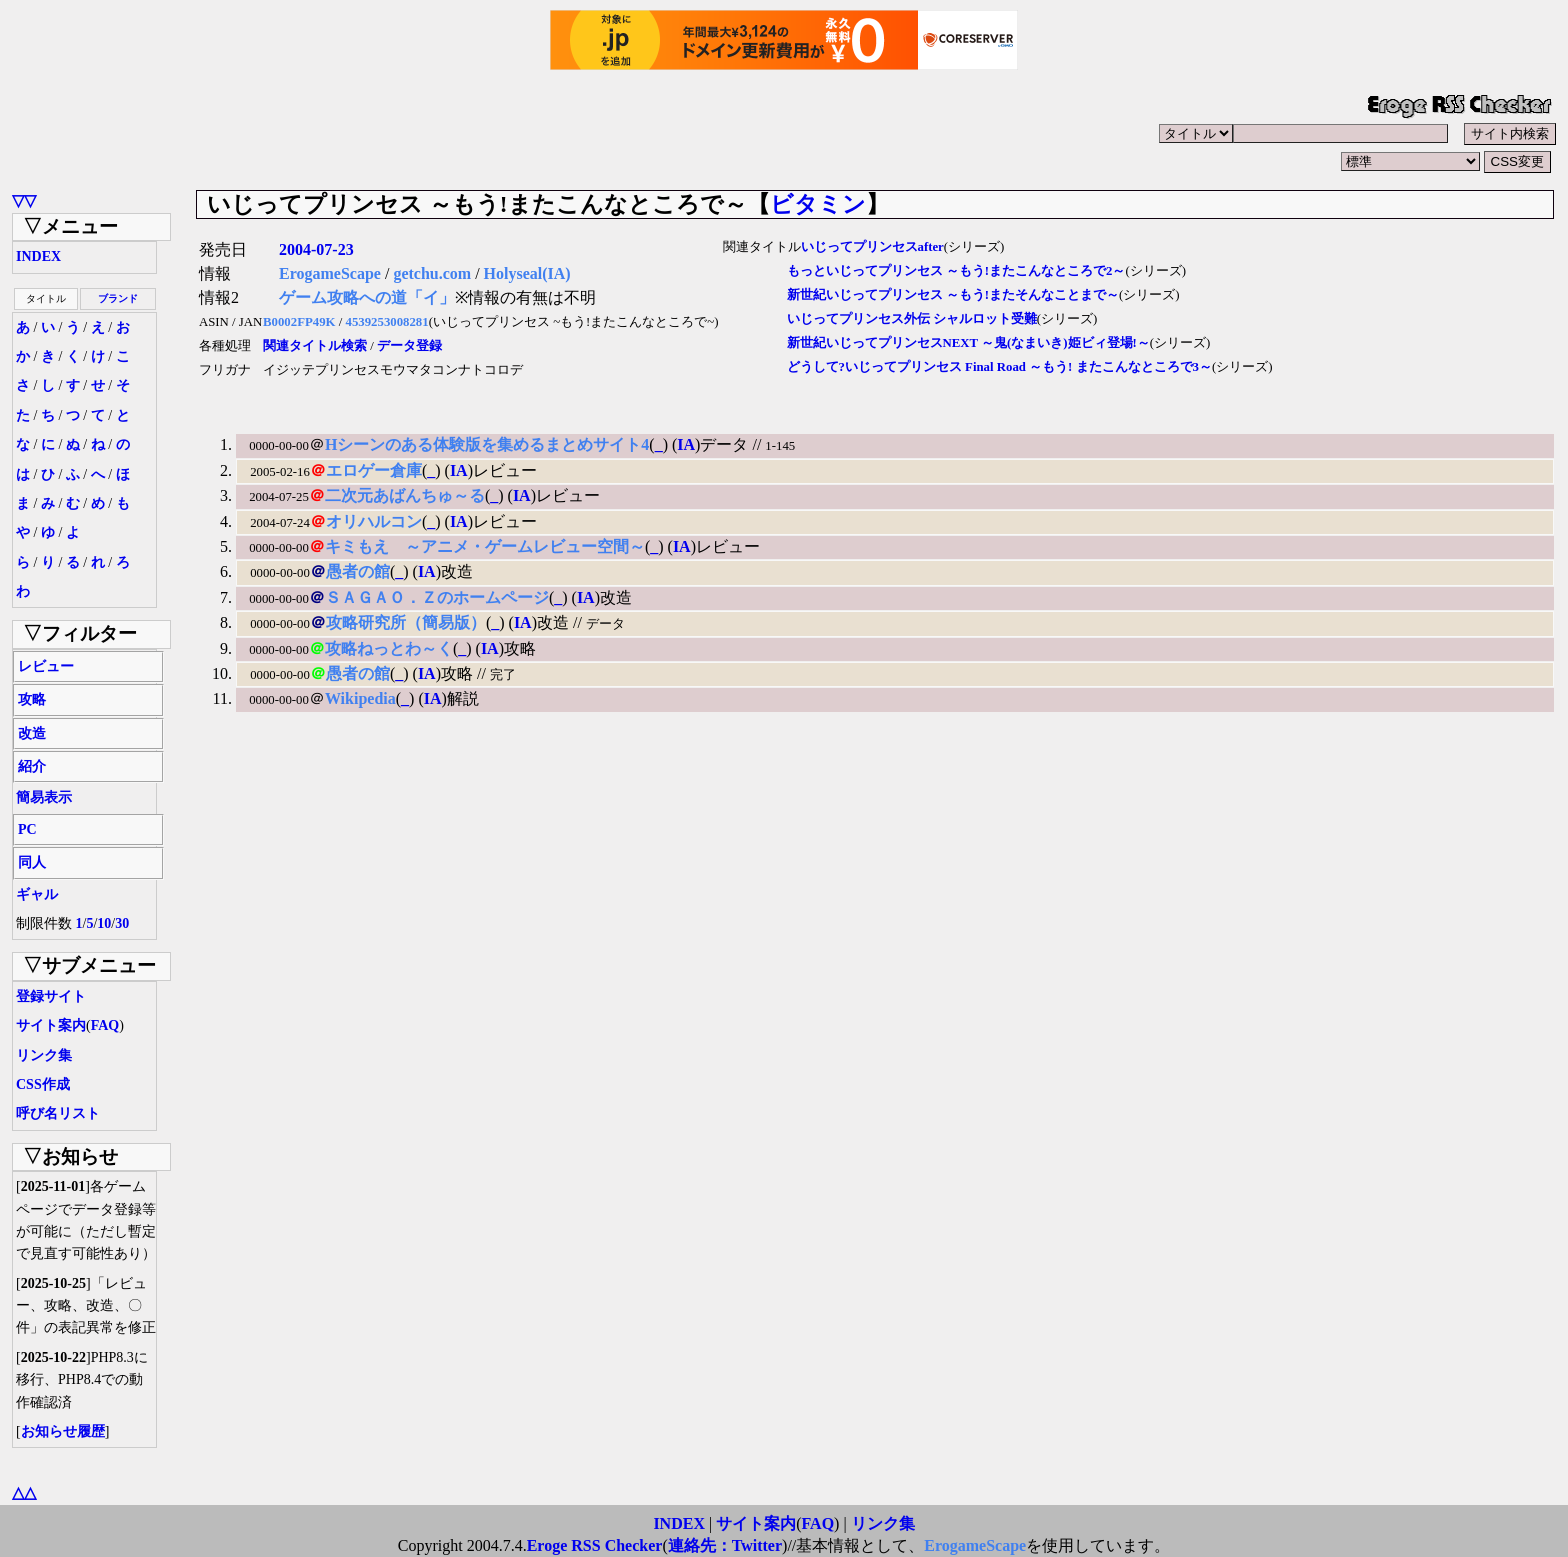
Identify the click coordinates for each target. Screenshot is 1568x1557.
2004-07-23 (316, 249)
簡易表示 (44, 797)
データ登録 (409, 346)
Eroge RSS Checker (595, 1545)
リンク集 (44, 1055)
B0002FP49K (299, 322)
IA (686, 444)
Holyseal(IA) (527, 273)
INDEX (38, 256)
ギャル (37, 894)
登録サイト (51, 996)
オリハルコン (374, 521)
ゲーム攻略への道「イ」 (367, 297)
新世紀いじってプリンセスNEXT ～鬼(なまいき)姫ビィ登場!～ (968, 343)
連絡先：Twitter (725, 1545)
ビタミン (818, 204)
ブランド (118, 298)
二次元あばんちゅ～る (405, 495)
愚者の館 (358, 571)
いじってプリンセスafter (872, 247)
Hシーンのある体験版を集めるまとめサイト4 (487, 444)
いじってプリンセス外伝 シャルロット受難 (912, 319)
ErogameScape (330, 273)
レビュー (46, 666)
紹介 (32, 766)
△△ (24, 1492)
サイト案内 (51, 1025)
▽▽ (24, 200)
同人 (32, 862)
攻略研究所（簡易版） (406, 622)
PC (27, 829)
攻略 (32, 699)
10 (104, 923)
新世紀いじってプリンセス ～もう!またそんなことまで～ (953, 295)
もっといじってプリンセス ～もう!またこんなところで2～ (956, 271)
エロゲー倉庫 (374, 470)
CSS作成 (43, 1084)
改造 (32, 733)
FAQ (105, 1025)
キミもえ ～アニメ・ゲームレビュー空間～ (485, 546)
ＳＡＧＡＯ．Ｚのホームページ (437, 597)
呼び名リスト (58, 1113)
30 (122, 923)
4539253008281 (386, 322)
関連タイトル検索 (315, 346)
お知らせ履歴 (63, 1431)
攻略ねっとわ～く (389, 648)
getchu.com (432, 273)
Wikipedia (360, 698)
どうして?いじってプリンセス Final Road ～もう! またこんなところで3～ (999, 367)
